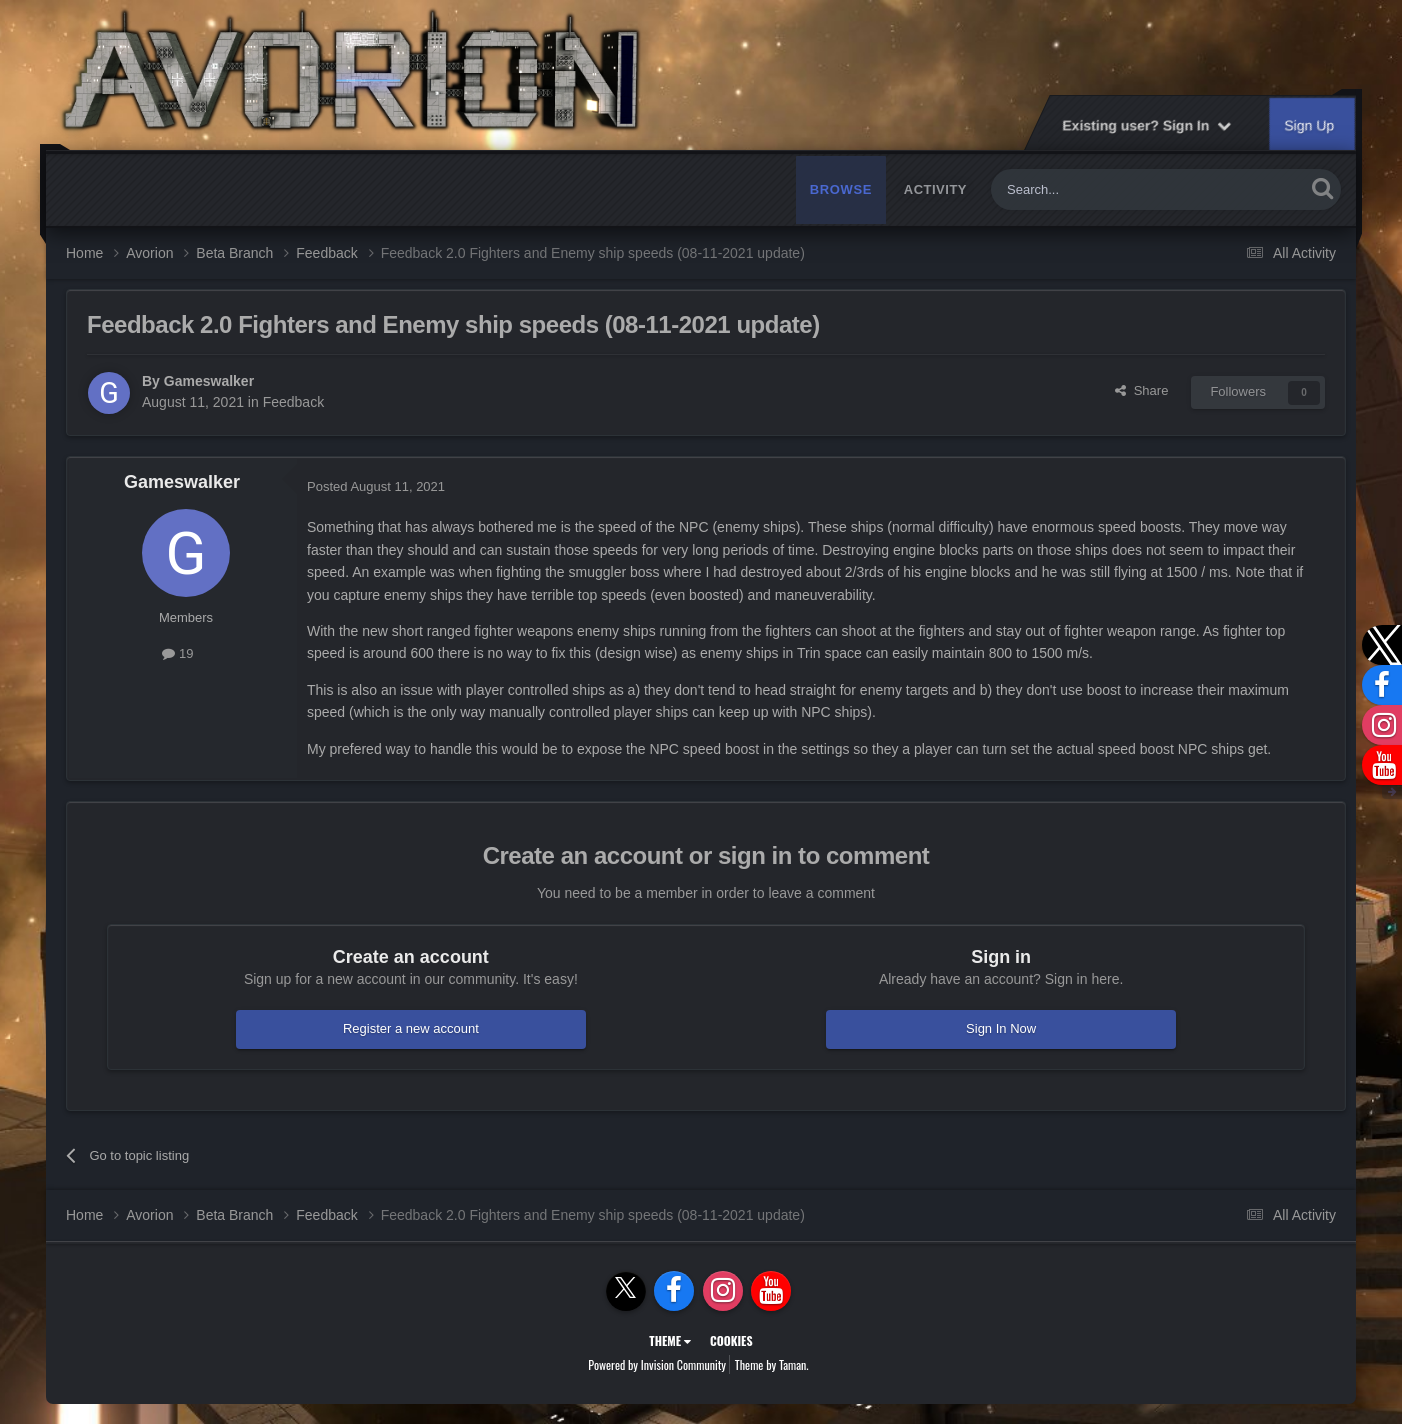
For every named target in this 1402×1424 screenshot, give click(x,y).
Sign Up (1310, 125)
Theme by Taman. (772, 1364)
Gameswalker (209, 381)
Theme (670, 1340)
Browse (841, 189)
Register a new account (411, 1028)
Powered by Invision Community (657, 1364)
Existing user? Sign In (1146, 125)
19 (177, 653)
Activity (935, 189)
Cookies (731, 1340)
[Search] (1101, 189)
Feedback (293, 402)
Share (1141, 390)
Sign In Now (1001, 1028)
